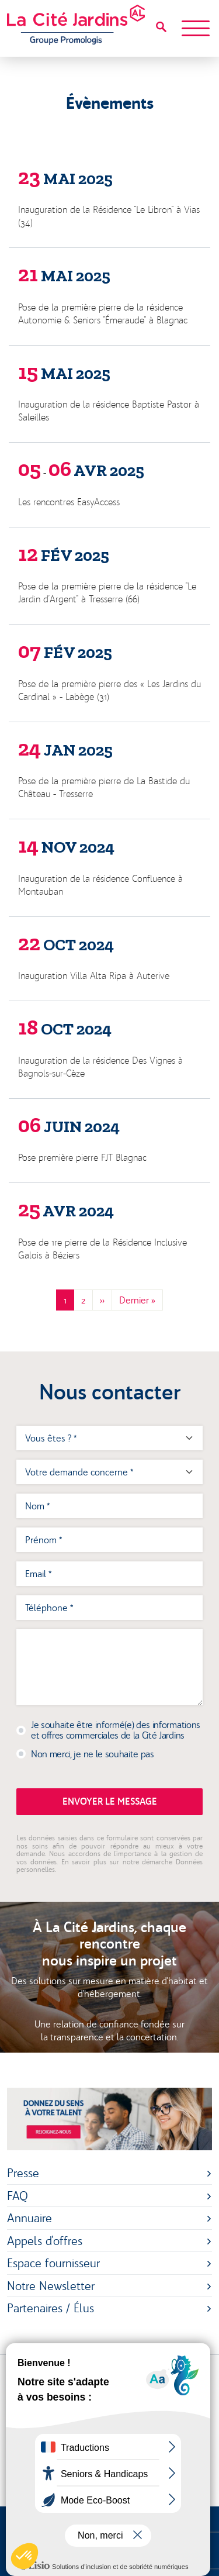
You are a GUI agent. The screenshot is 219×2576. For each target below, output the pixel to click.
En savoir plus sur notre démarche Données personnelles (109, 1865)
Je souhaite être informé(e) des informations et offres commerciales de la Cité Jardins (115, 1729)
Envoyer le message (109, 1801)
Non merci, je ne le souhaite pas (92, 1754)
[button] (25, 2556)
